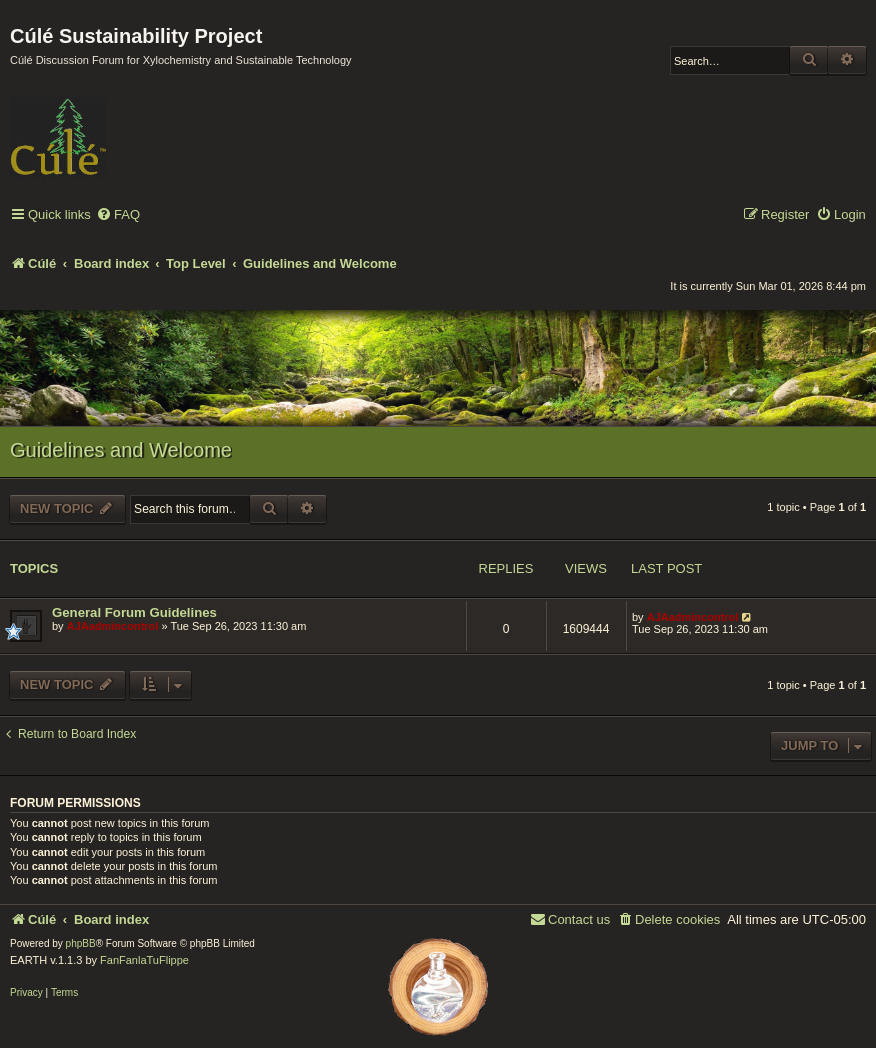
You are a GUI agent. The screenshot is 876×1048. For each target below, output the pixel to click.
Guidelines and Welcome (121, 450)
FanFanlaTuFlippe (144, 960)
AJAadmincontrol (113, 626)
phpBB (81, 943)
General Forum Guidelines (134, 612)
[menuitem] (118, 215)
